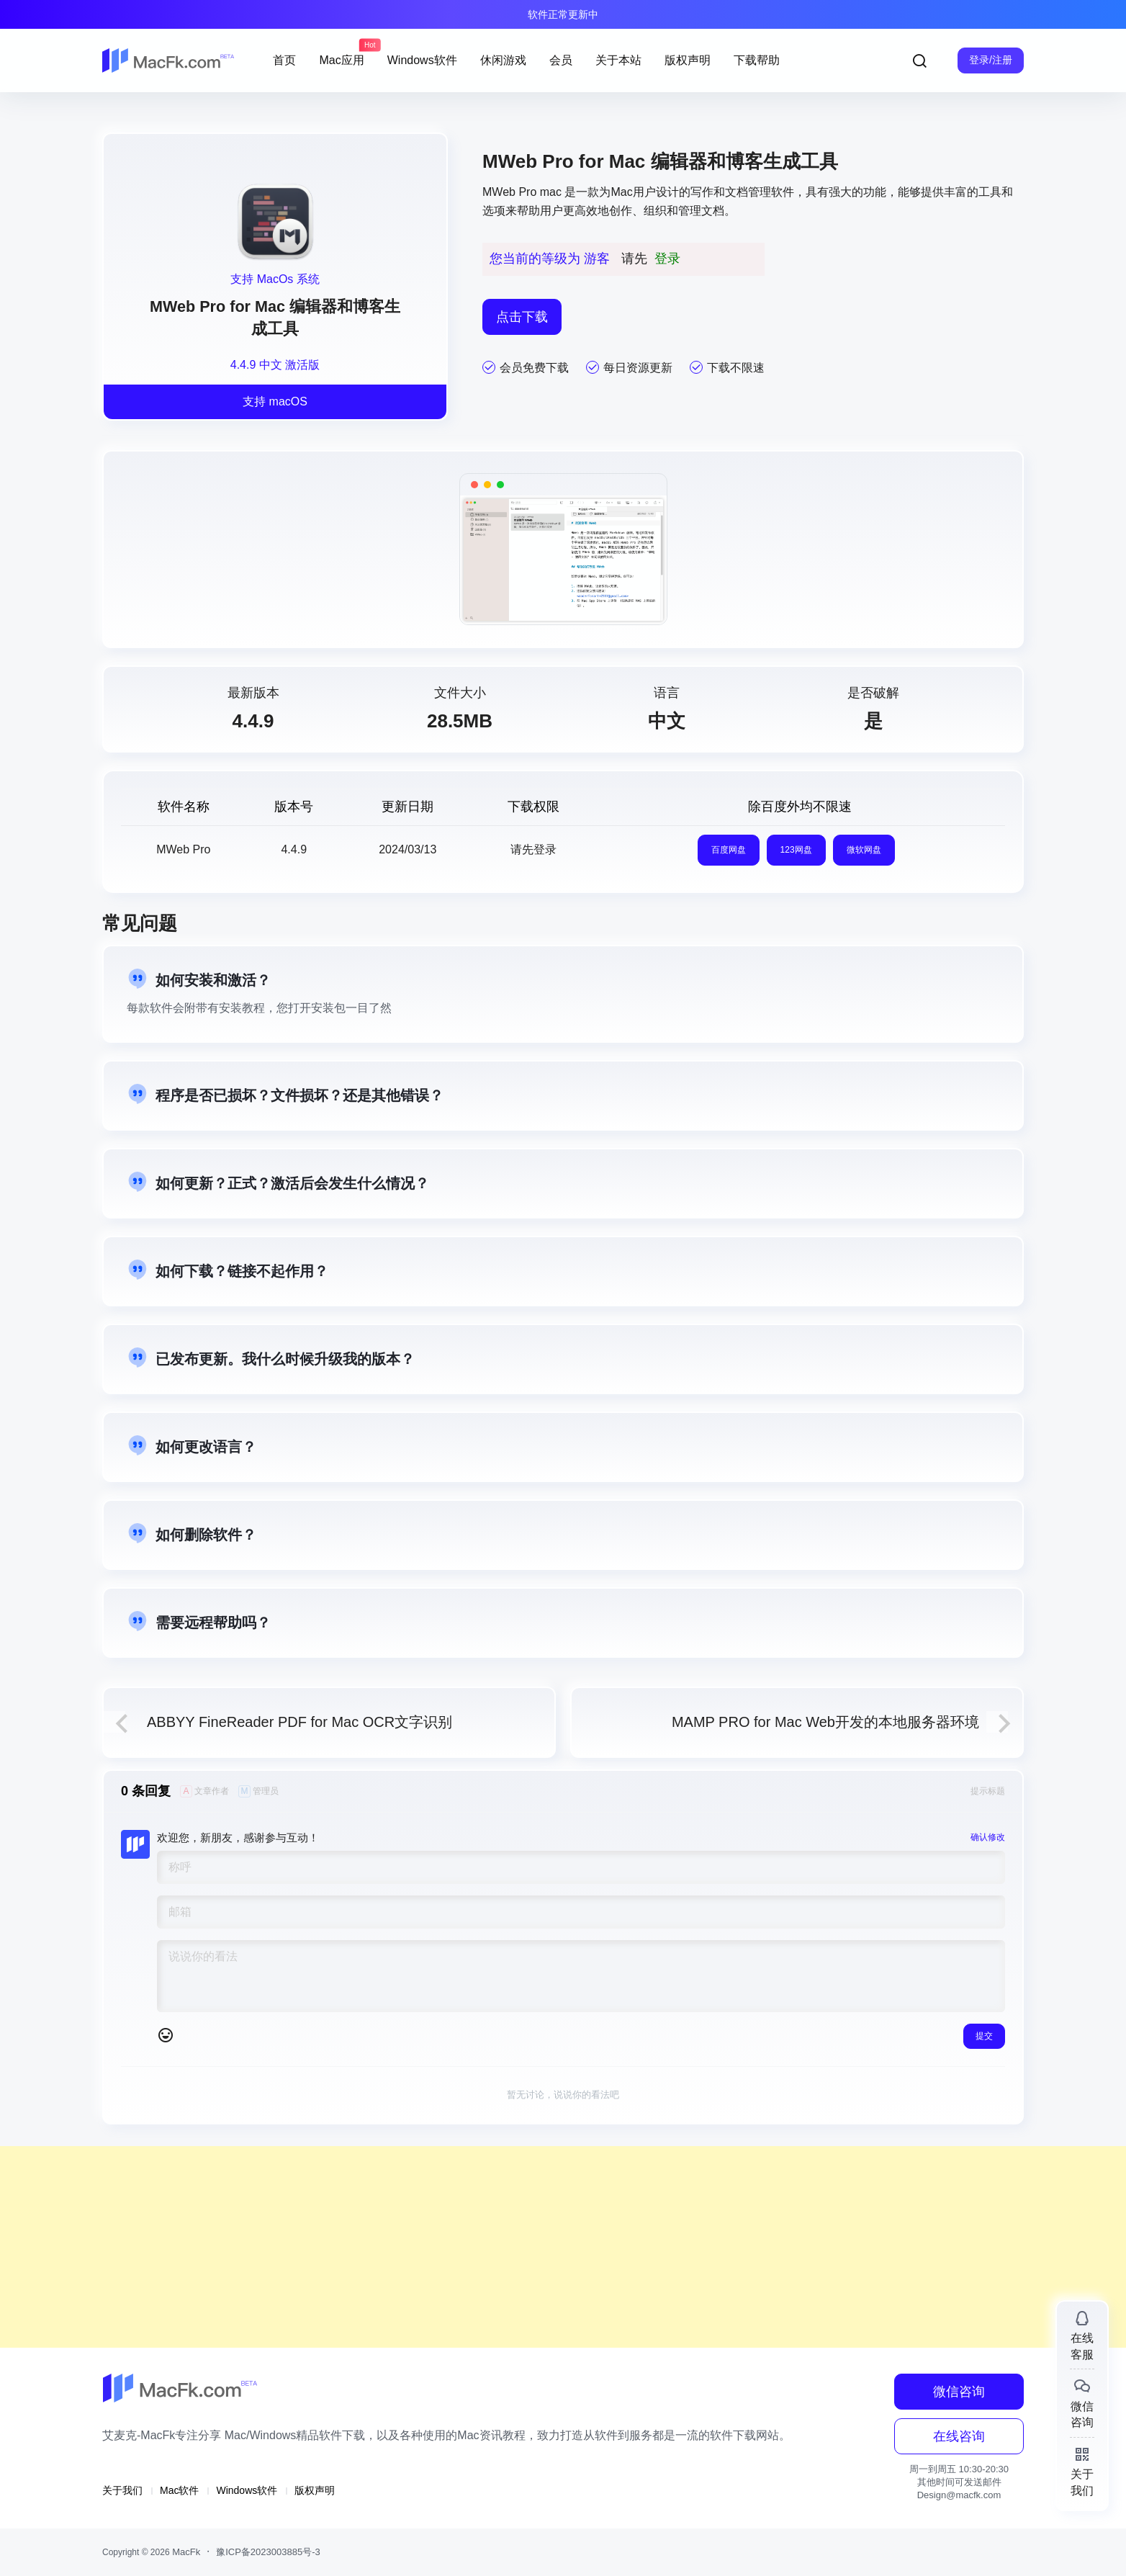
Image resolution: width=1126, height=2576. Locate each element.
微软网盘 (864, 850)
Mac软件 (179, 2490)
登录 (667, 258)
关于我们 (122, 2490)
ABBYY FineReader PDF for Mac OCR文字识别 (299, 1722)
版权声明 (314, 2490)
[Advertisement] (432, 2247)
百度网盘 (728, 850)
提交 (984, 2036)
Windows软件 (246, 2490)
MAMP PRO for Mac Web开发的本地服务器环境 (825, 1722)
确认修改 (987, 1837)
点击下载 (522, 317)
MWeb (498, 192)
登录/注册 (990, 60)
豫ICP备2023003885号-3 (268, 2551)
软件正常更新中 (563, 14)
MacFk (185, 2551)
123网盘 (796, 850)
